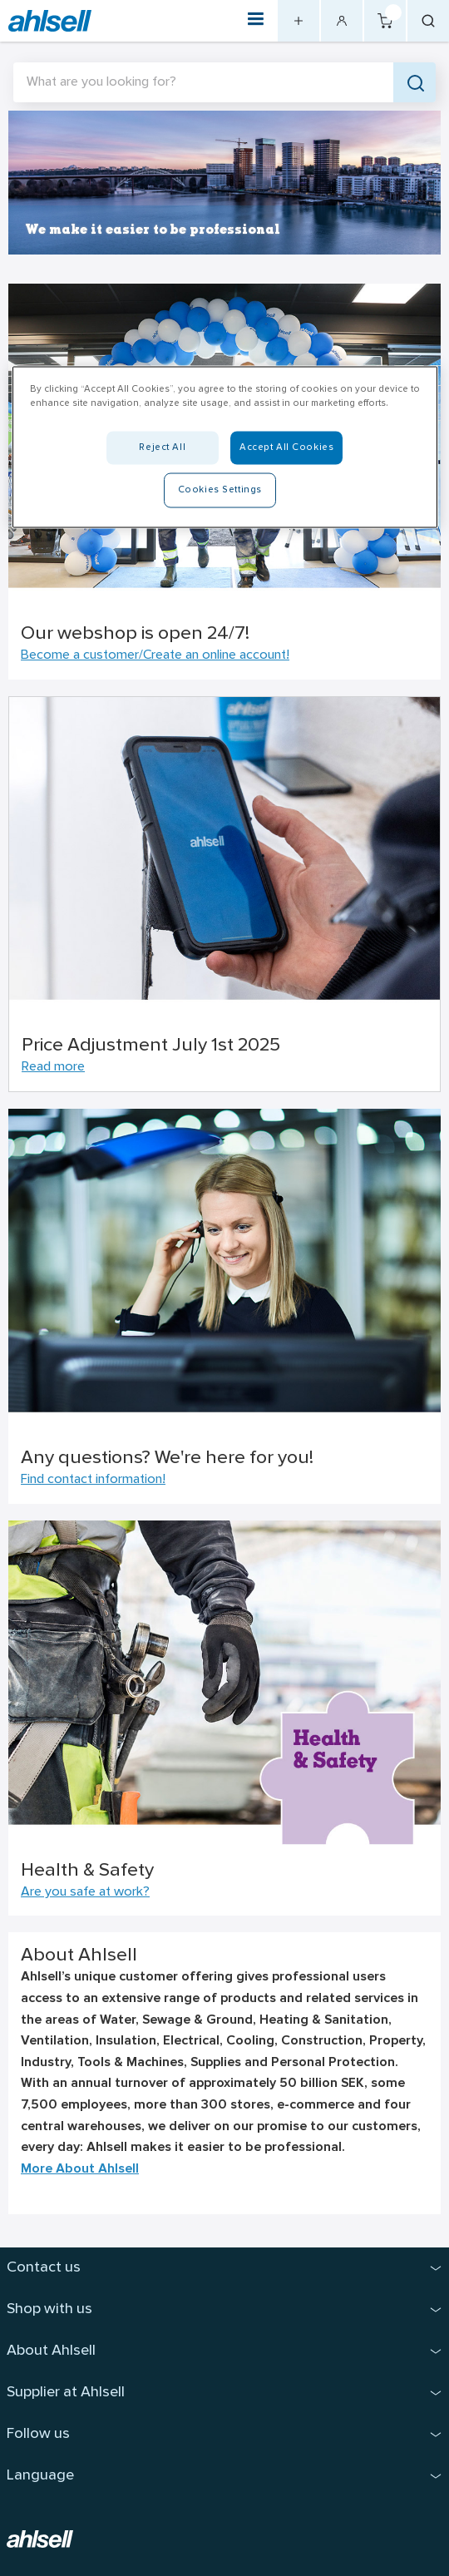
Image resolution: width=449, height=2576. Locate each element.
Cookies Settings (220, 489)
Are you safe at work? (85, 1892)
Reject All (162, 447)
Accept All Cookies (286, 447)
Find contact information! (93, 1480)
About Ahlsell (51, 2351)
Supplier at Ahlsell (66, 2392)
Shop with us (49, 2309)
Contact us (44, 2268)
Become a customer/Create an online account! (155, 655)
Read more (53, 1067)
